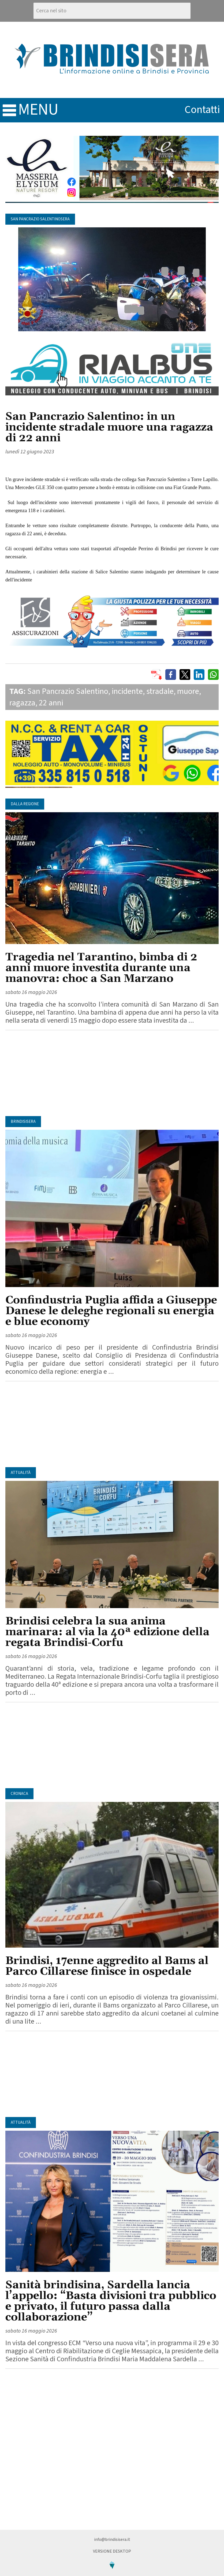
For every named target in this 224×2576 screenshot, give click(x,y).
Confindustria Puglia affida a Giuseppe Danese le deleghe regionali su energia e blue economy (111, 1311)
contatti (202, 109)
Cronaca (19, 1794)
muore (188, 691)
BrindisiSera (23, 1121)
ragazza (22, 703)
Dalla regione (25, 804)
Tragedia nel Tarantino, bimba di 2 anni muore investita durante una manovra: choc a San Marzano (101, 968)
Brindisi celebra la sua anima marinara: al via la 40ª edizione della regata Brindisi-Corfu (107, 1632)
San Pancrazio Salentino (67, 691)
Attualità (21, 1472)
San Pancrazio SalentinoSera (40, 219)
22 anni (51, 703)
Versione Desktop (112, 2551)
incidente (127, 691)
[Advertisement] (112, 1073)
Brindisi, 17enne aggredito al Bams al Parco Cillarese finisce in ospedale (106, 1966)
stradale (160, 691)
